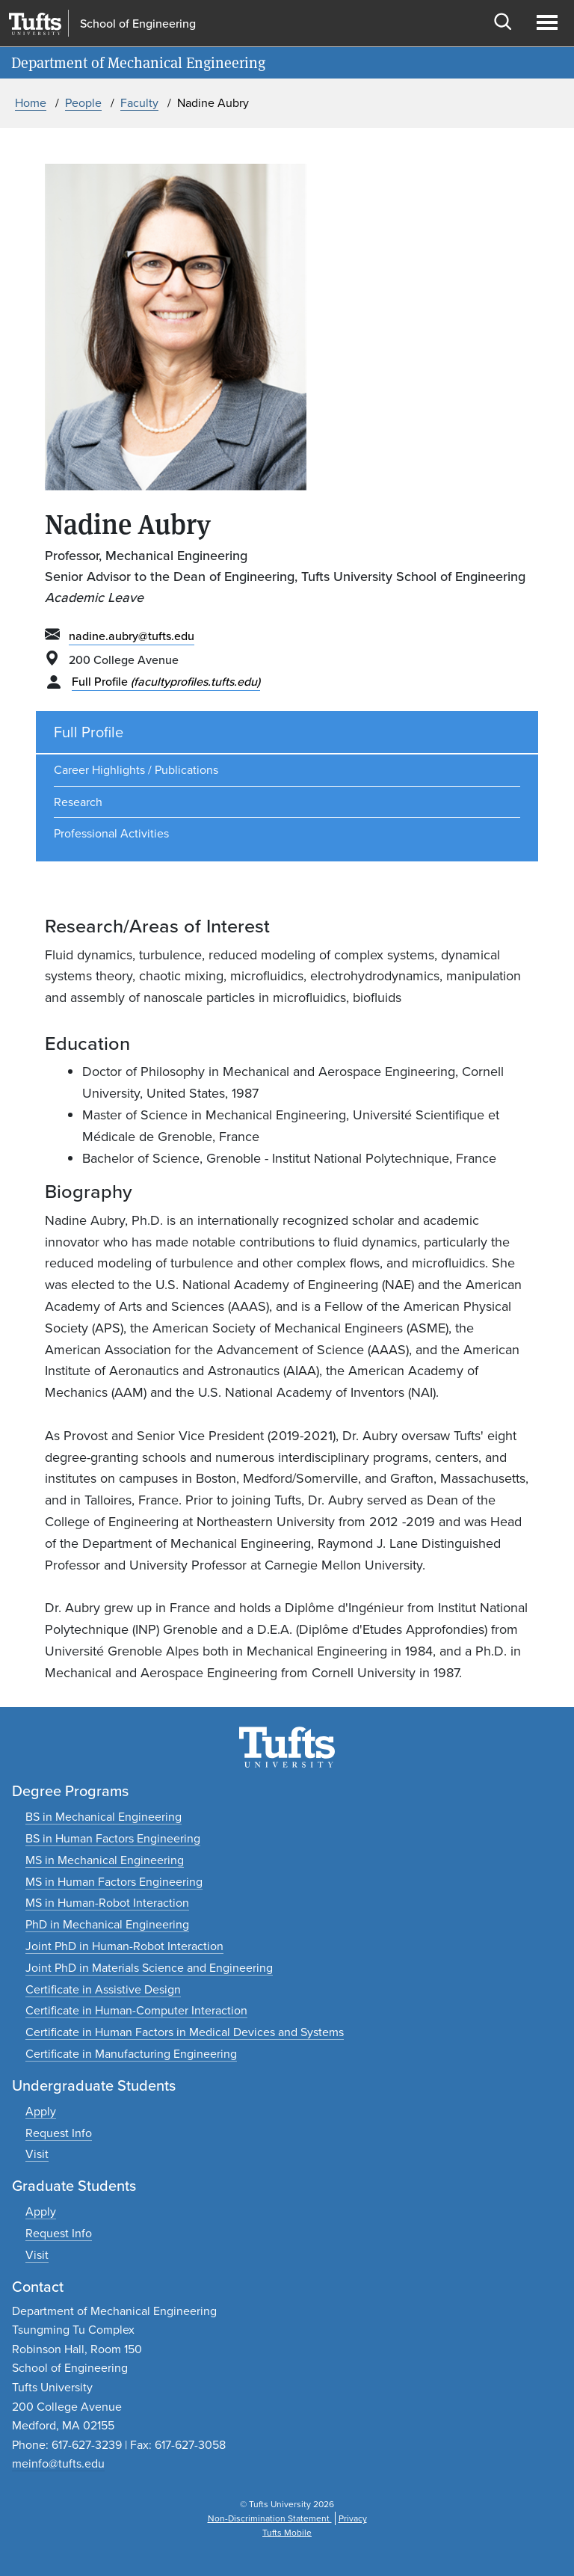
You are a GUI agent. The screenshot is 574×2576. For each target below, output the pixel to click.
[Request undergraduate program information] (58, 2133)
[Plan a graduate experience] (37, 2254)
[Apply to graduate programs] (40, 2211)
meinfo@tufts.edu (58, 2463)
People (83, 102)
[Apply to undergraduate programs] (40, 2111)
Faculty (139, 102)
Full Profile (166, 681)
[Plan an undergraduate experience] (37, 2153)
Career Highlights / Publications (136, 769)
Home (30, 102)
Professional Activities (111, 833)
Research (78, 802)
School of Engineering (138, 24)
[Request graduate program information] (58, 2233)
